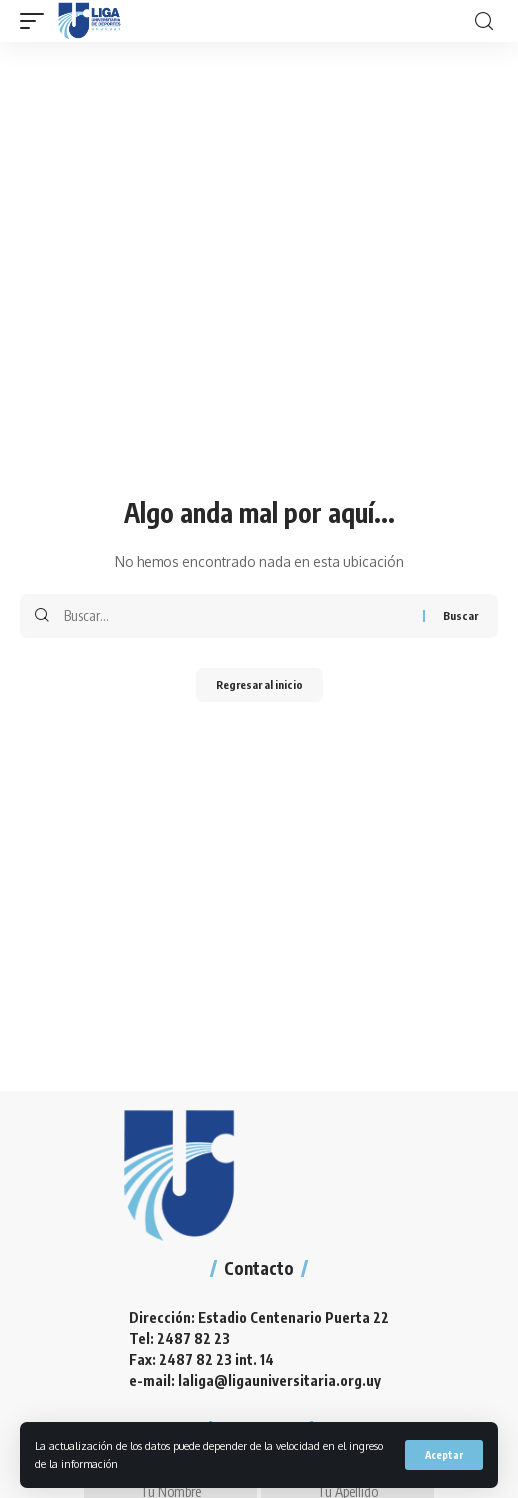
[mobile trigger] (37, 21)
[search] (484, 21)
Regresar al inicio (259, 684)
